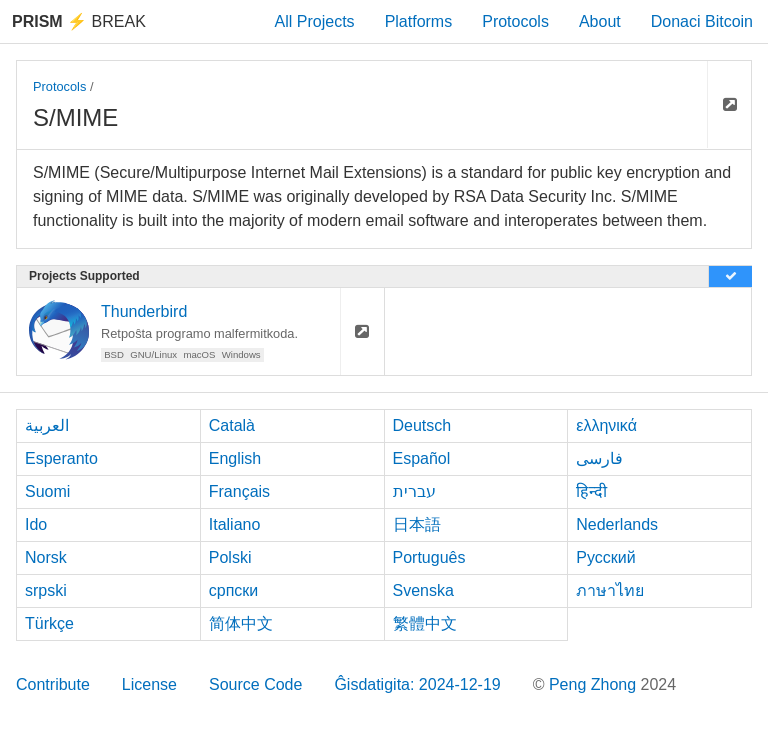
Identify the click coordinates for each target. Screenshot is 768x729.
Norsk (46, 557)
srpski (46, 590)
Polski (230, 557)
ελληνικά (606, 425)
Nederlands (617, 524)
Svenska (423, 590)
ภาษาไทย (610, 590)
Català (232, 425)
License (149, 684)
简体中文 (241, 623)
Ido (36, 524)
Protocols (515, 21)
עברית (414, 491)
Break (79, 21)
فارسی (599, 458)
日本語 (417, 524)
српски (234, 590)
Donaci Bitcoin (702, 21)
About (600, 21)
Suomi (47, 491)
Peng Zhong (595, 684)
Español (422, 458)
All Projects (315, 21)
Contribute (53, 684)
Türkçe (49, 623)
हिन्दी (591, 491)
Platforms (419, 21)
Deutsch (422, 425)
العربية (47, 425)
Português (429, 557)
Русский (605, 557)
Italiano (235, 524)
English (235, 458)
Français (239, 491)
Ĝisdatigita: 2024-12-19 (417, 684)
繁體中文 (425, 623)
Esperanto (61, 458)
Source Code (255, 684)
